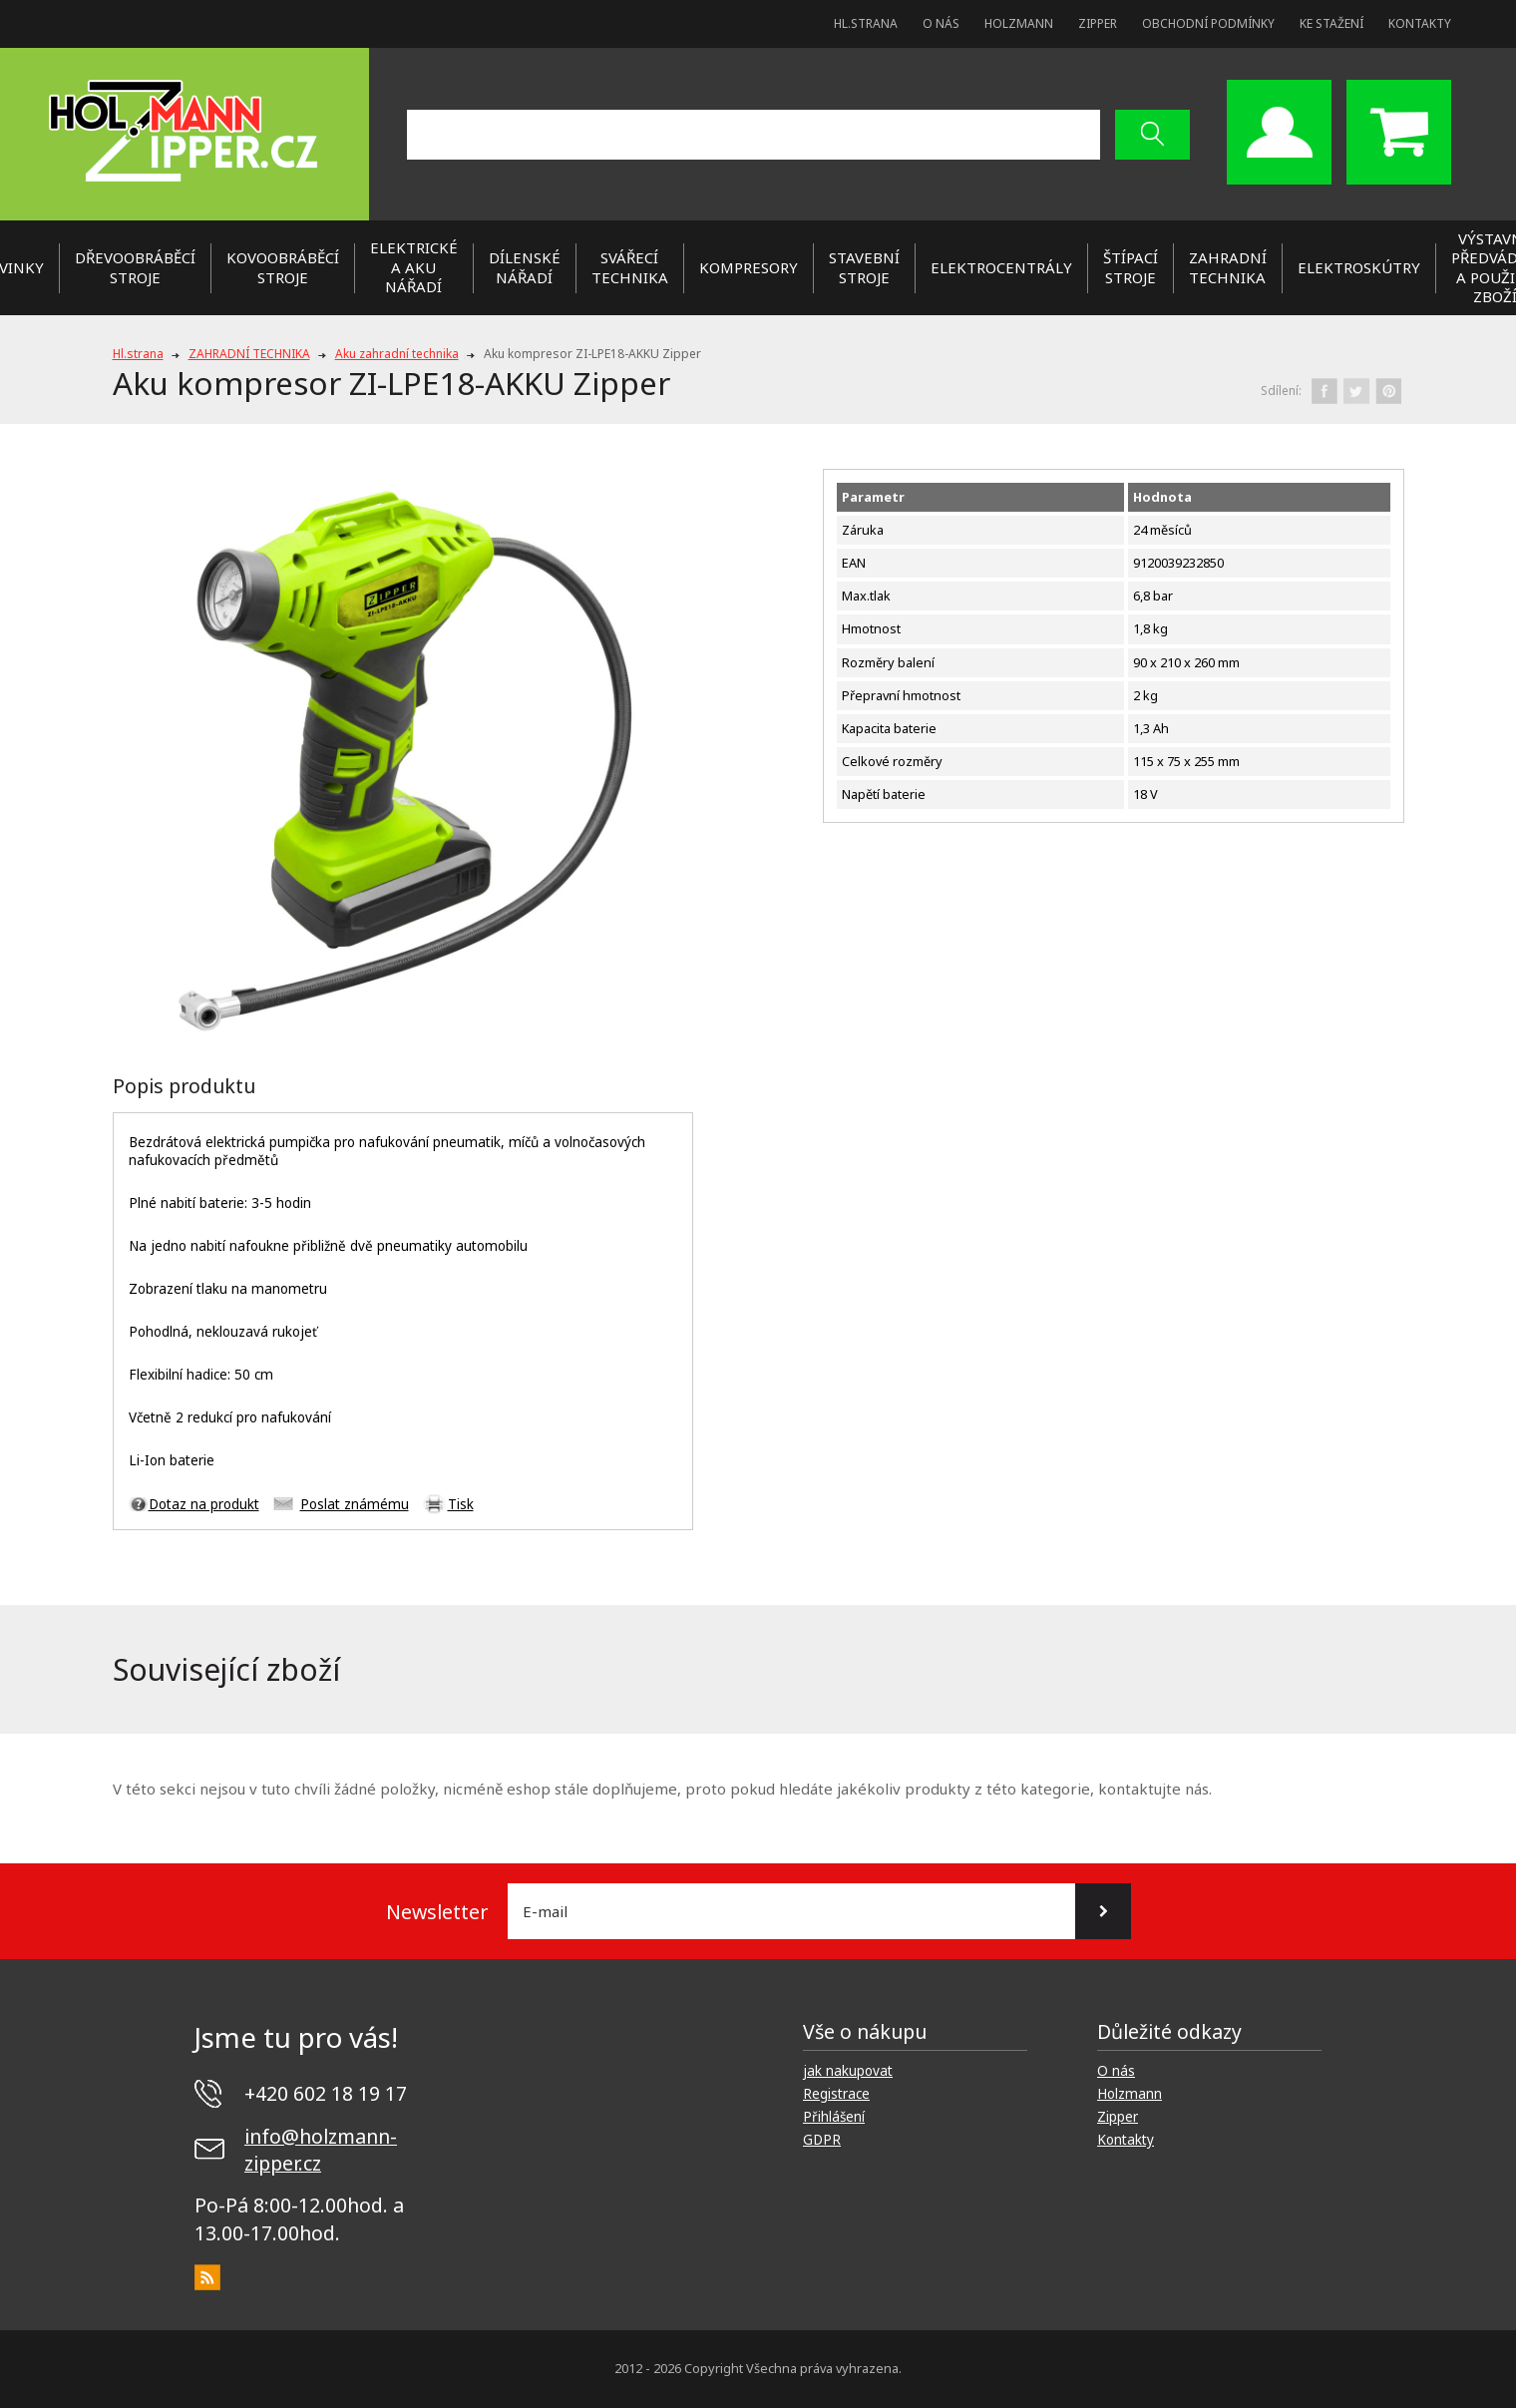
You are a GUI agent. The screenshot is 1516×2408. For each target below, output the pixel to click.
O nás (941, 23)
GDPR (822, 2140)
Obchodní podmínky (1208, 23)
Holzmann (1018, 23)
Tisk (461, 1504)
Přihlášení (834, 2117)
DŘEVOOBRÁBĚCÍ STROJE (135, 267)
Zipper (1097, 23)
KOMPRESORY (748, 267)
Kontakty (1419, 23)
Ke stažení (1331, 23)
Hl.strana (866, 23)
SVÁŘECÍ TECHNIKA (629, 267)
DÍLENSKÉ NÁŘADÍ (525, 267)
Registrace (836, 2094)
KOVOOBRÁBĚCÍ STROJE (282, 267)
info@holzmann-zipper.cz (320, 2150)
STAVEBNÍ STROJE (864, 267)
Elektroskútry (1359, 267)
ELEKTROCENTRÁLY (1001, 267)
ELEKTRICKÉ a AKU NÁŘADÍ (414, 266)
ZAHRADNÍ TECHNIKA (1228, 267)
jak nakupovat (848, 2071)
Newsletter (437, 1911)
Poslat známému (354, 1504)
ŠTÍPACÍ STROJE (1130, 267)
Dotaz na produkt (204, 1504)
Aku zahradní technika (397, 353)
